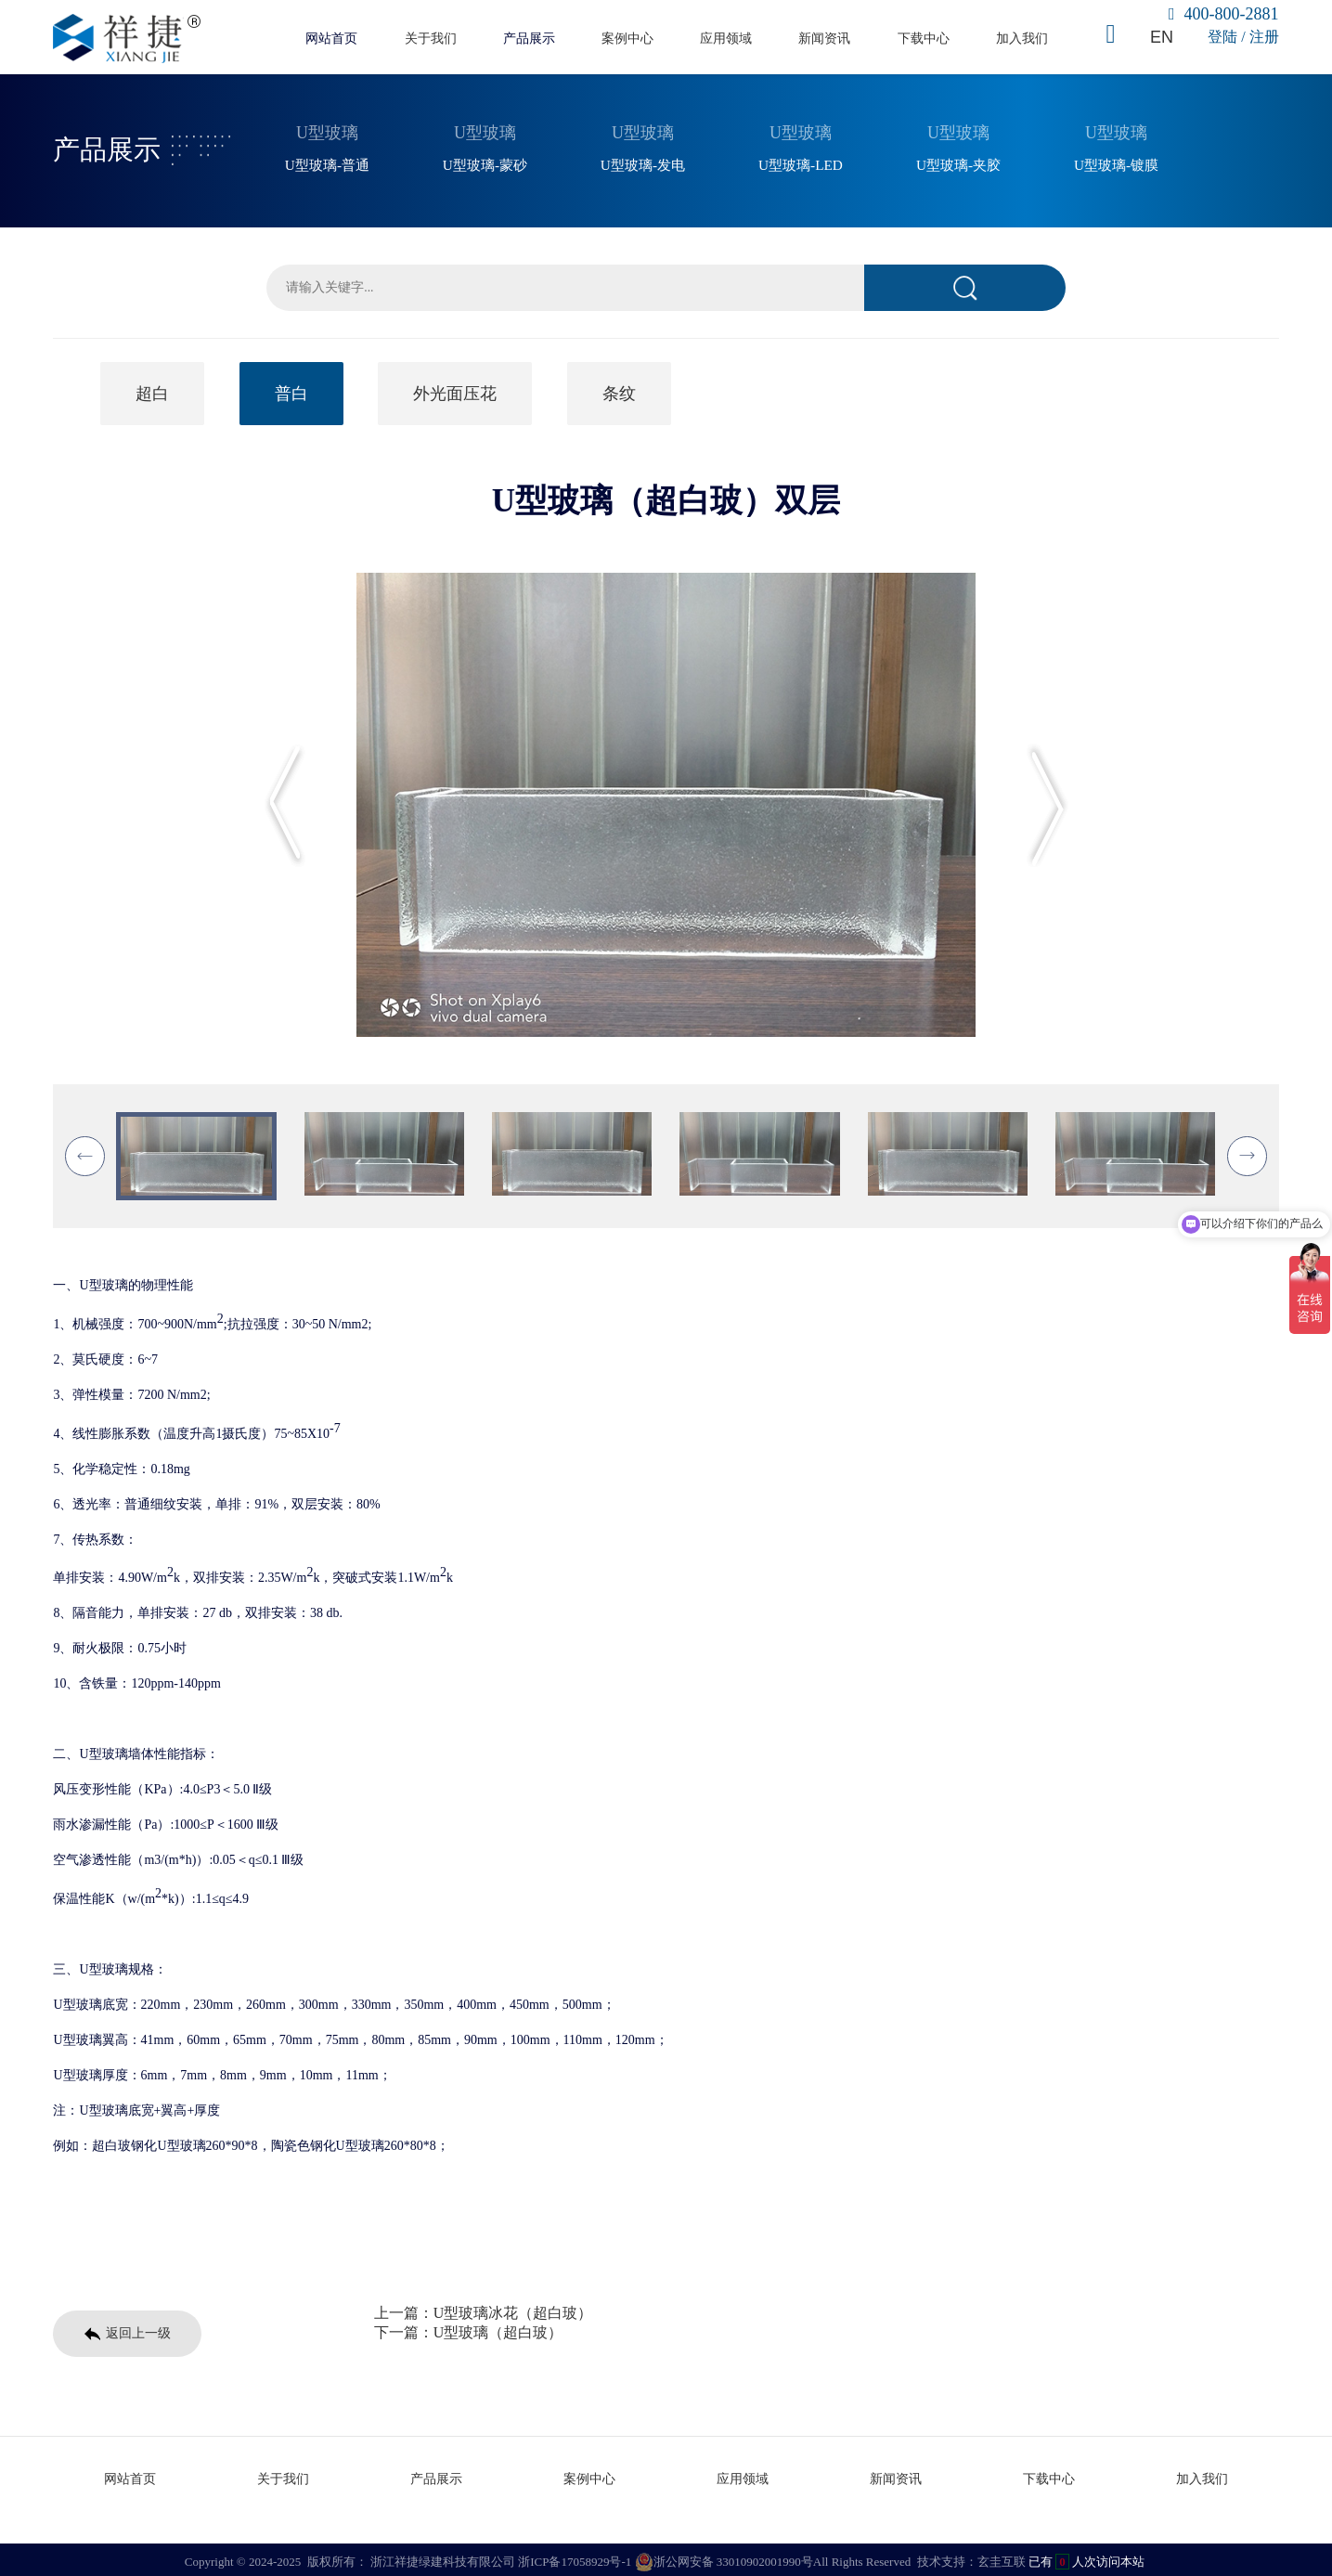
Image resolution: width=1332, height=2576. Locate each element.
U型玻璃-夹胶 (958, 162)
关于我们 (431, 38)
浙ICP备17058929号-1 (574, 2557)
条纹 (619, 391)
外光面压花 (455, 391)
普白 (291, 391)
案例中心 (627, 38)
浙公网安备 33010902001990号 (724, 2557)
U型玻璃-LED (800, 162)
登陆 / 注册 (1243, 37)
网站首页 (331, 38)
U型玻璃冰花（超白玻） (513, 2310)
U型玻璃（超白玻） (498, 2329)
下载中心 (924, 38)
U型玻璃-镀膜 (1116, 162)
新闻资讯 (824, 38)
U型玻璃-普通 (327, 162)
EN (1161, 37)
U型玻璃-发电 (643, 162)
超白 (152, 391)
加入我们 (1022, 38)
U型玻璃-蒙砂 (485, 162)
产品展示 (529, 38)
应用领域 (726, 38)
